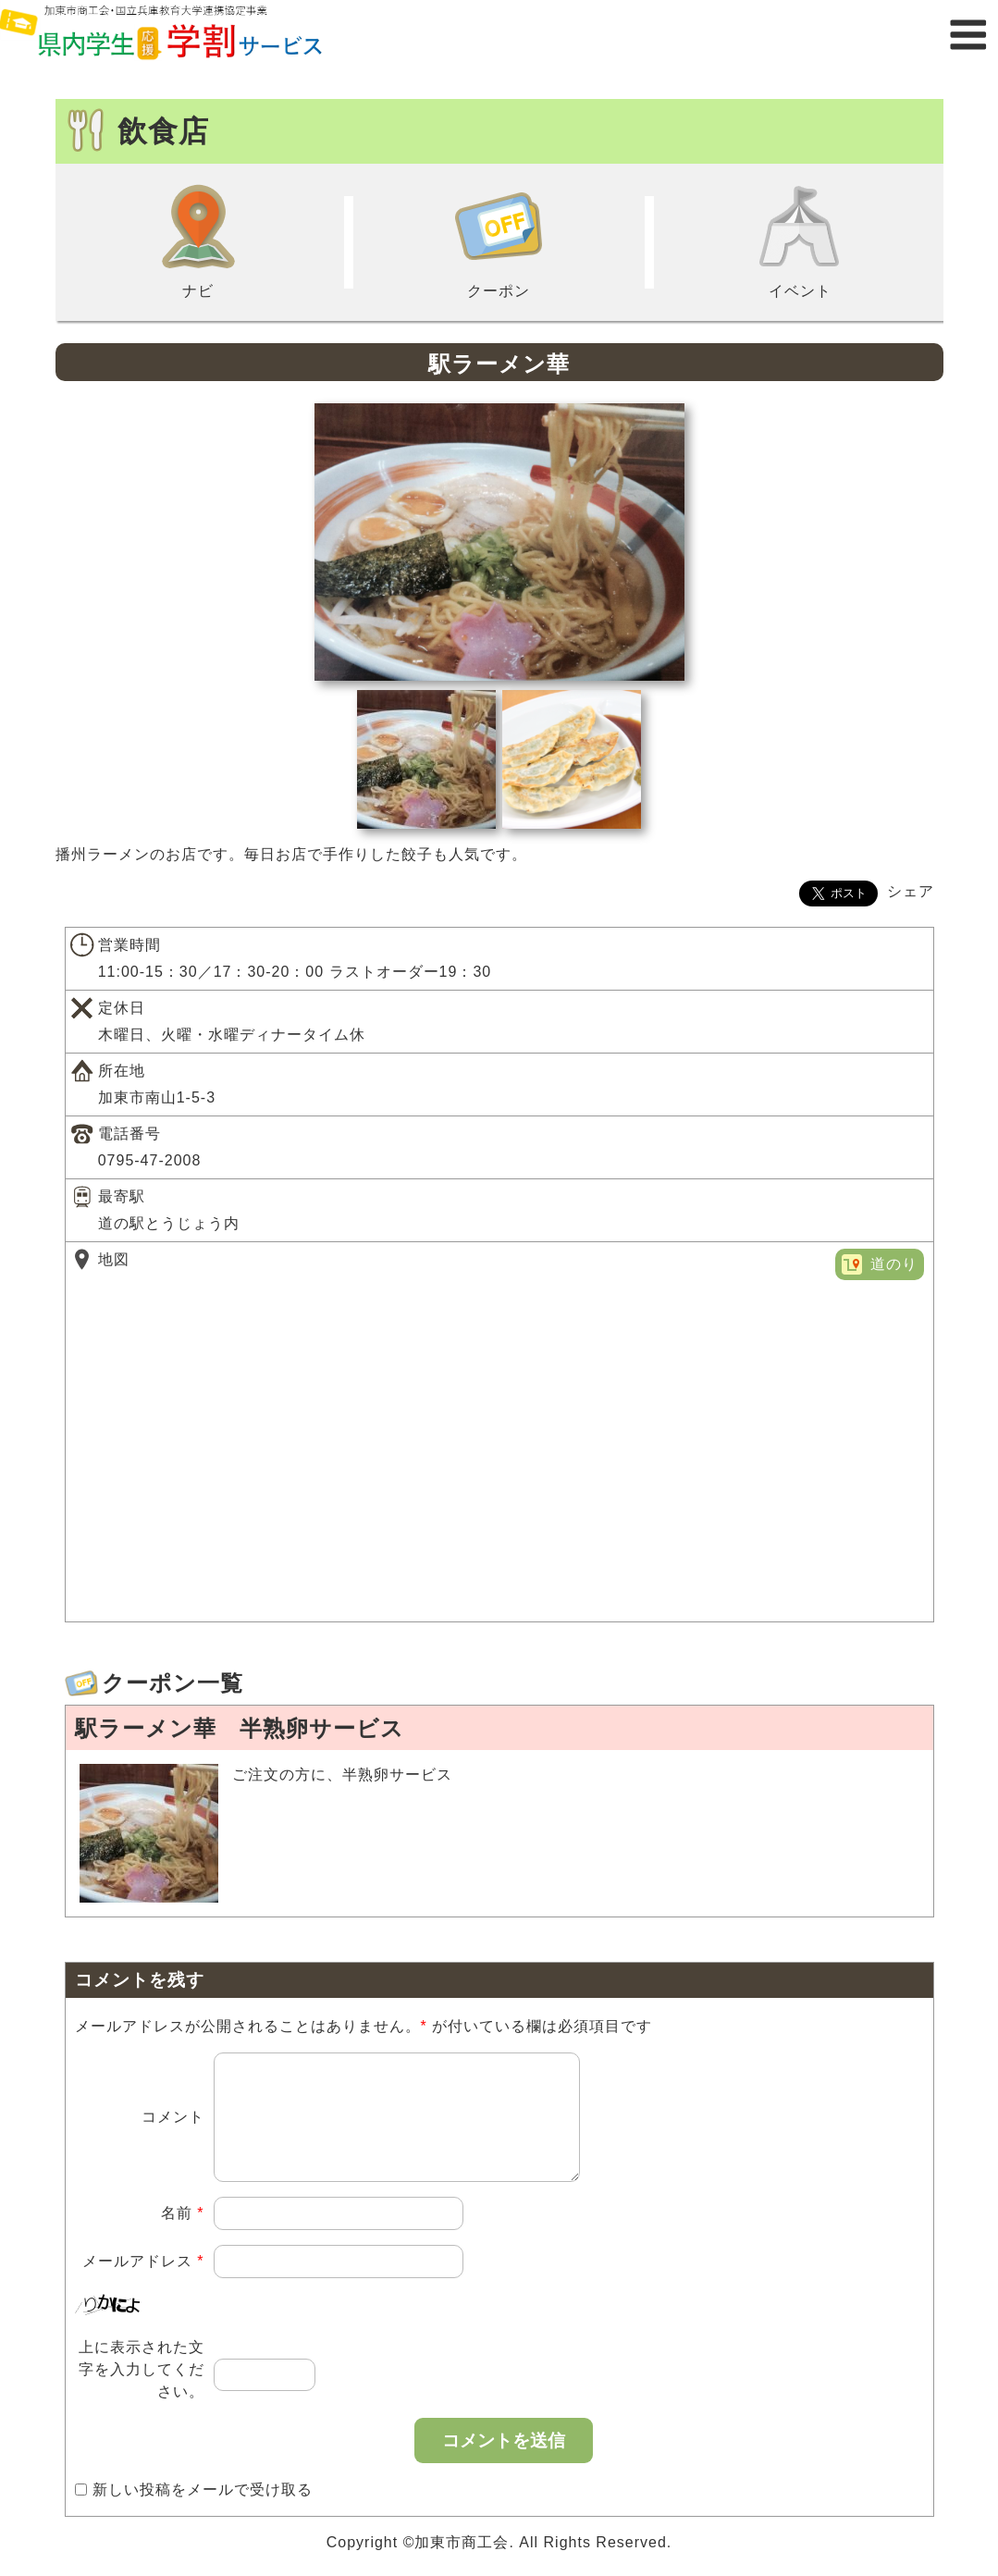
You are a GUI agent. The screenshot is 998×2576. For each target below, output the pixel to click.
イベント (800, 240)
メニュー (968, 34)
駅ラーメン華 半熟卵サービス (239, 1728)
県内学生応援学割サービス (185, 34)
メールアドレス (143, 2283)
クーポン (498, 240)
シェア (910, 891)
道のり (894, 1264)
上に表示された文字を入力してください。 (141, 2391)
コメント (173, 2128)
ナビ (198, 240)
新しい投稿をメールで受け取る (202, 2512)
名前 (182, 2235)
